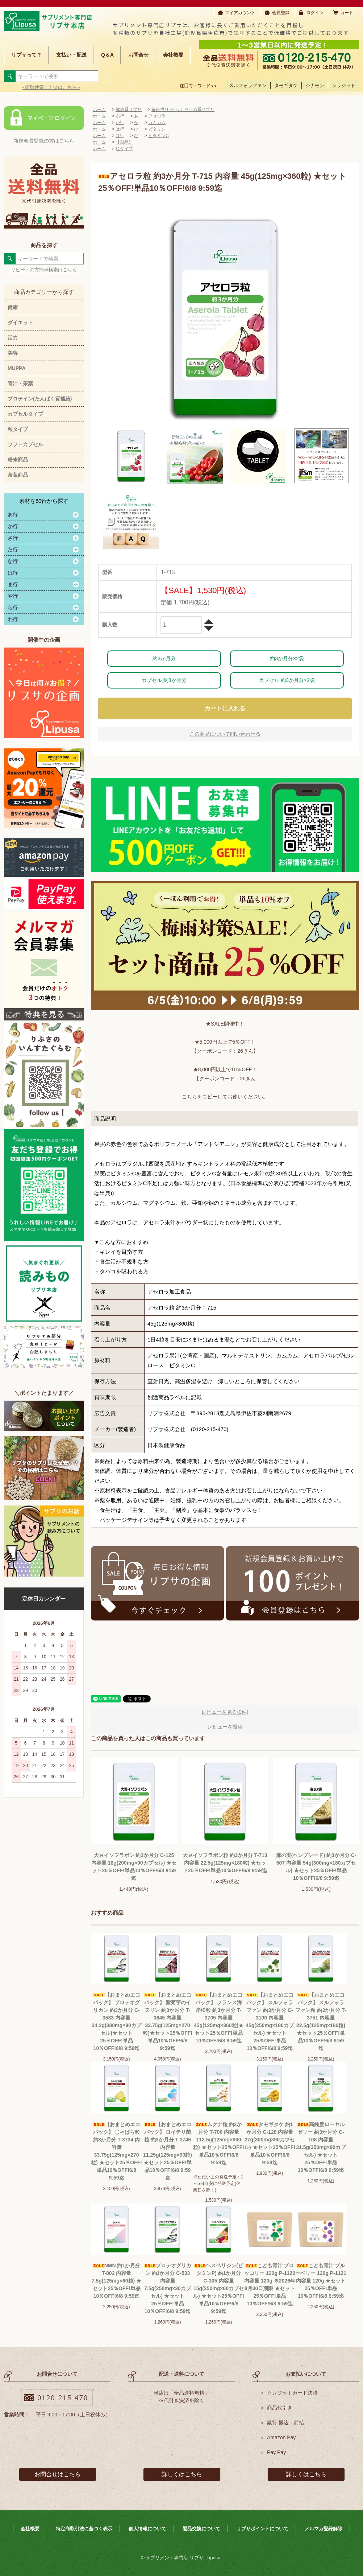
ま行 (13, 584)
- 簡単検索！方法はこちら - (51, 87)
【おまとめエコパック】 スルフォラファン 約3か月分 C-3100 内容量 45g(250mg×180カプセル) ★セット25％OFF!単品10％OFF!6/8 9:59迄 (270, 2021)
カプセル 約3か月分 (164, 680)
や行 (13, 596)
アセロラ (157, 116)
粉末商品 (18, 460)
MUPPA (17, 368)
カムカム (157, 122)
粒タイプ (18, 429)
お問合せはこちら (57, 2474)
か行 (13, 526)
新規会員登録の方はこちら (43, 141)
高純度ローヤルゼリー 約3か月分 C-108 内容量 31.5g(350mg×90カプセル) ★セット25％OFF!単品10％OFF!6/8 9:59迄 (321, 2147)
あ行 (13, 515)
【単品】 (124, 142)
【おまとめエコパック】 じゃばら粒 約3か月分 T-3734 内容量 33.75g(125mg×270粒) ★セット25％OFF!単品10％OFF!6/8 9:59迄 (116, 2151)
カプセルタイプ (25, 414)
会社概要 (173, 55)
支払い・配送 (71, 55)
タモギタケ (286, 85)
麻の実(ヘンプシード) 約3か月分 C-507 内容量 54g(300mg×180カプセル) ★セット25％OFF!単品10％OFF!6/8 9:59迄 (316, 1866)
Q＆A (107, 55)
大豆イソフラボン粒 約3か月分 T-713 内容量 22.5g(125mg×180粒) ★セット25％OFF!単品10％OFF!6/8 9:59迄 (225, 1862)
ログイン (315, 12)
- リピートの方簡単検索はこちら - (44, 269)
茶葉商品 (18, 475)
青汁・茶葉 (20, 383)
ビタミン (157, 129)
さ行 (13, 538)
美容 (13, 353)
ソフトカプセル (25, 444)
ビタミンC (158, 135)
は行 (13, 573)
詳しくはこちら (182, 2474)
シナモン (314, 85)
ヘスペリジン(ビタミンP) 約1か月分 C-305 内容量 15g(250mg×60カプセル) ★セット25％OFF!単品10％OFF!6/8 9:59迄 (218, 2288)
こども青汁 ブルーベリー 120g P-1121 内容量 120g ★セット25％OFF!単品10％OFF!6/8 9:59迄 (320, 2281)
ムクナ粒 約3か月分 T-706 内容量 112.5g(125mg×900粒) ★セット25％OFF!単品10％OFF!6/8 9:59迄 (218, 2143)
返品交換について (201, 2528)
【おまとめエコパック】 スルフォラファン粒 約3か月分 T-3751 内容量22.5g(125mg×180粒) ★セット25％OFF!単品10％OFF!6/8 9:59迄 (320, 2021)
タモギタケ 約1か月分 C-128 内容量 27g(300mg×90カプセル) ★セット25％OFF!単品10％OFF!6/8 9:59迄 (269, 2143)
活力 (13, 338)
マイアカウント (240, 12)
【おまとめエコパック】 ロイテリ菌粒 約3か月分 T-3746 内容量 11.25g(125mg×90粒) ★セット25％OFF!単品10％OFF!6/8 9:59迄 (167, 2151)
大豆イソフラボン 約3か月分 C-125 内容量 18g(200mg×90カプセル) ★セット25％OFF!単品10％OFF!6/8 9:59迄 (133, 1866)
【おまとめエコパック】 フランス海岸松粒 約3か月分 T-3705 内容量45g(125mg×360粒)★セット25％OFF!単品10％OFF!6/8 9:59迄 (218, 2017)
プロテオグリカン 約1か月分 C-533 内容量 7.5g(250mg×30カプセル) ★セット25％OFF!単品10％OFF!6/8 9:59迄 (167, 2288)
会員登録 (280, 12)
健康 (13, 307)
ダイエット (20, 322)
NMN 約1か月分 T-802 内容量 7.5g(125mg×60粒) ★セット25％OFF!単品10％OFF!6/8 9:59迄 (116, 2281)
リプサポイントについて (262, 2528)
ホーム (99, 109)
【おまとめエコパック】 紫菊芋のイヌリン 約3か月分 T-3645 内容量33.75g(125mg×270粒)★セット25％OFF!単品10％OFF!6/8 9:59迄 (167, 2021)
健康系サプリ (129, 109)
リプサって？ (26, 55)
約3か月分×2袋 (287, 658)
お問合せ (138, 55)
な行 (13, 561)
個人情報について (147, 2528)
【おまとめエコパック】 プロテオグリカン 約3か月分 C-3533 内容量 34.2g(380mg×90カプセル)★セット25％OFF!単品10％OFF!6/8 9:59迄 (116, 2021)
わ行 (13, 619)
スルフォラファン (248, 85)
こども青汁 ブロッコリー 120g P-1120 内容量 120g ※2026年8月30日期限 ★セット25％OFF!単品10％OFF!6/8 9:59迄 (269, 2284)
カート (346, 12)
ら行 (13, 608)
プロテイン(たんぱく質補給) (40, 399)
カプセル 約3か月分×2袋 (287, 680)
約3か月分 (164, 658)
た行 (13, 549)
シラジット (343, 85)
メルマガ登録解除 (323, 2528)
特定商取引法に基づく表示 (84, 2528)
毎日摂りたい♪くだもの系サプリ (182, 109)
